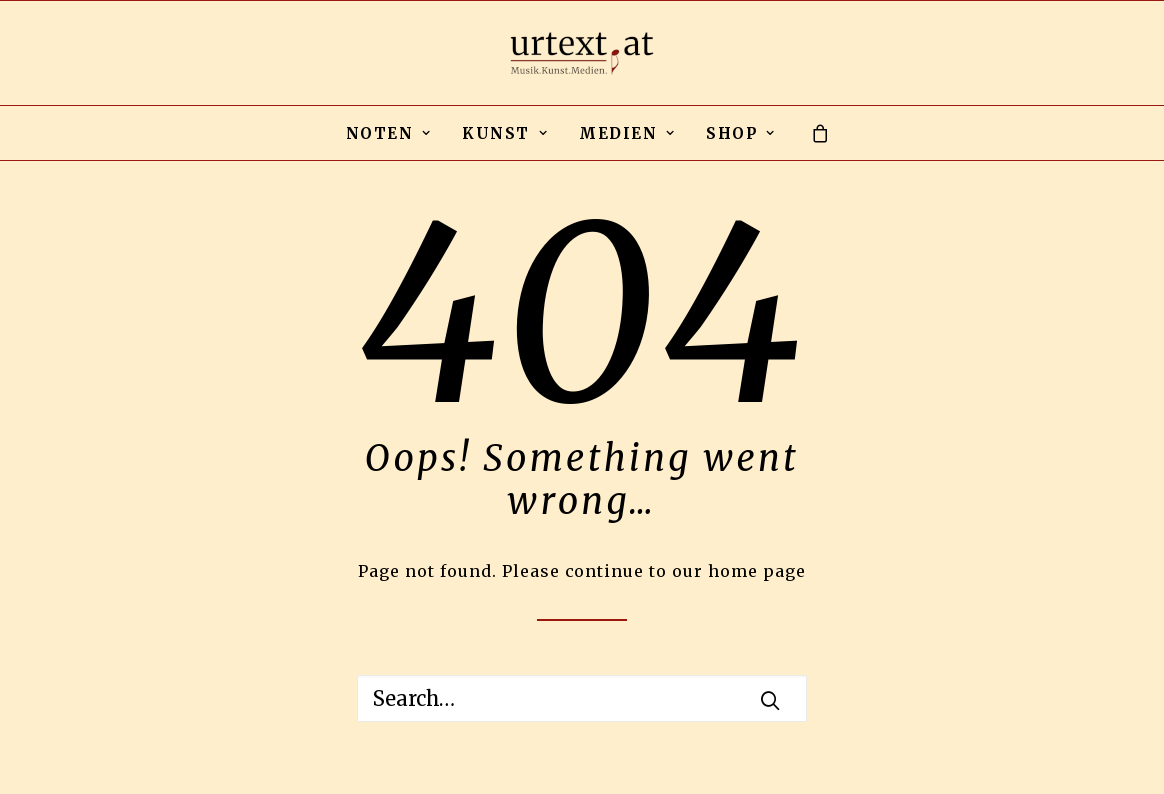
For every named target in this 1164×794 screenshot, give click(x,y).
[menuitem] (389, 133)
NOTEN (389, 133)
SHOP (740, 133)
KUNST (505, 133)
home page (757, 571)
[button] (770, 700)
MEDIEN (627, 133)
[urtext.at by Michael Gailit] (582, 53)
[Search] (582, 698)
